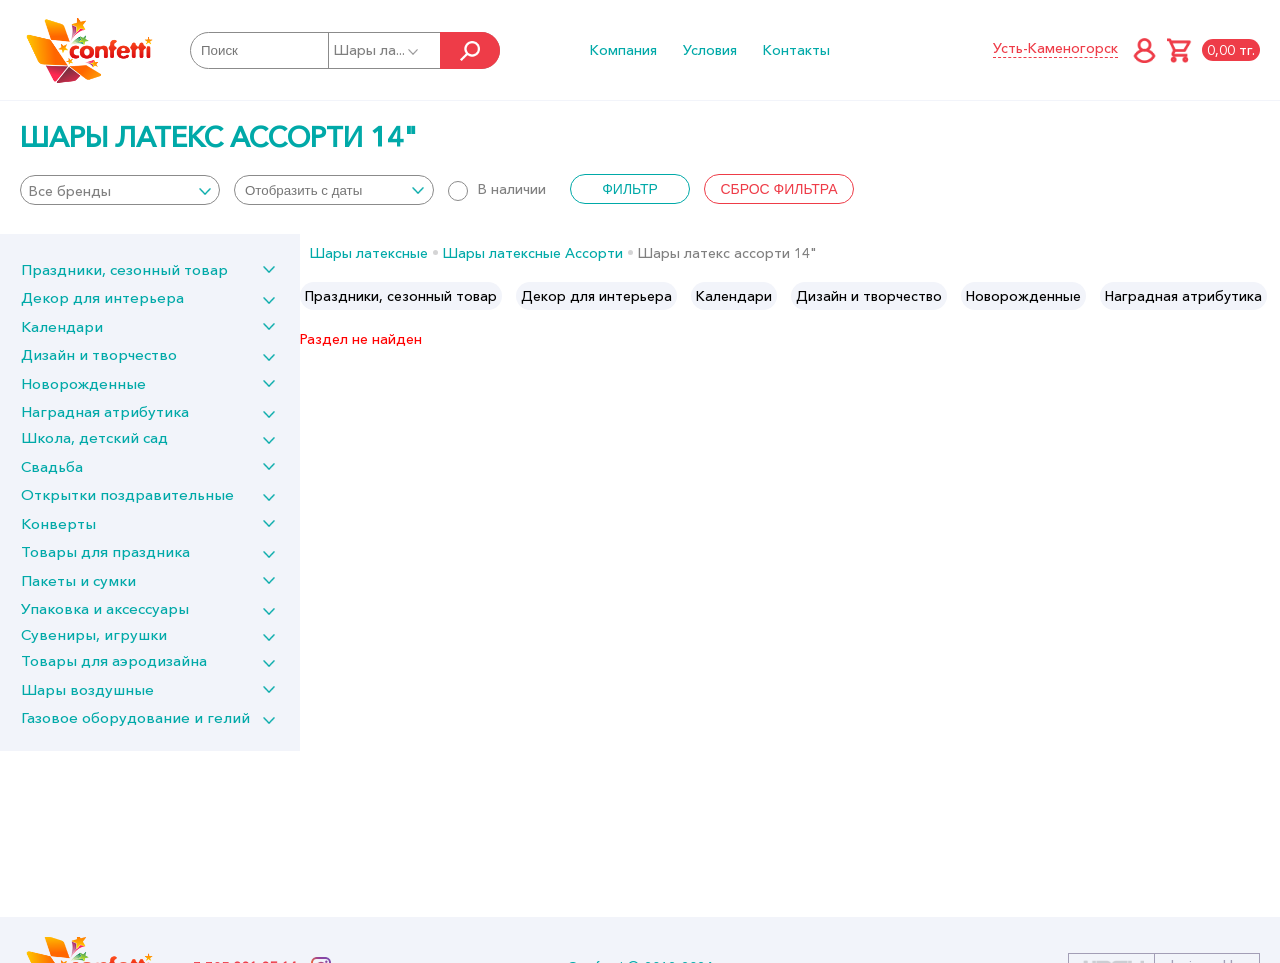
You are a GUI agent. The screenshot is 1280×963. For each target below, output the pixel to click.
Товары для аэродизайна (114, 660)
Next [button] (1263, 296)
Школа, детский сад (94, 437)
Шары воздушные (87, 689)
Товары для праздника (105, 551)
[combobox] (120, 190)
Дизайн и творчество (99, 354)
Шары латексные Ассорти (533, 253)
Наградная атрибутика (105, 411)
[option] (401, 296)
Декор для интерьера (102, 297)
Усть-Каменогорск (1055, 48)
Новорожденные (83, 383)
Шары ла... (377, 50)
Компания (623, 50)
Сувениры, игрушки (94, 634)
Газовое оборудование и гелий (135, 717)
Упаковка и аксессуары (105, 608)
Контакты (796, 50)
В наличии (497, 189)
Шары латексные (369, 253)
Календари (62, 326)
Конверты (58, 523)
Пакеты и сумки (78, 580)
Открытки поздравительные (127, 494)
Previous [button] (316, 296)
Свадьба (52, 466)
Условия (710, 50)
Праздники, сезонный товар (124, 269)
